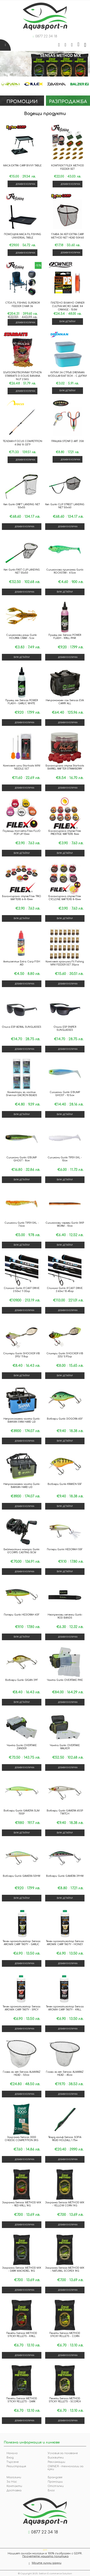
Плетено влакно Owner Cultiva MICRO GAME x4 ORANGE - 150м (67, 306)
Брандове (55, 2477)
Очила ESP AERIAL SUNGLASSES (21, 1027)
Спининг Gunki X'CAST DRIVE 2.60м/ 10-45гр (65, 1290)
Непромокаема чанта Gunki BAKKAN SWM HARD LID (21, 1420)
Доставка (13, 2490)
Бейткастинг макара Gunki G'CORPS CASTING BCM (21, 1551)
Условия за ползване (63, 2453)
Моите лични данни (46, 2563)
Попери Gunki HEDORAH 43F (21, 1614)
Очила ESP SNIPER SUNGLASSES (65, 1028)
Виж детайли (67, 321)
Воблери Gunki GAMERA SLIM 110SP (21, 1812)
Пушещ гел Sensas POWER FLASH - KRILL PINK (64, 636)
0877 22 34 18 (46, 36)
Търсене (12, 2462)
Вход (10, 2457)
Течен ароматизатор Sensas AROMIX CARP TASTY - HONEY (65, 1943)
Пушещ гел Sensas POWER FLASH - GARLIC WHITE (21, 702)
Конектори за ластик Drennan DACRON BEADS (21, 1094)
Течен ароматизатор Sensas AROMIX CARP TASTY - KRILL (65, 2008)
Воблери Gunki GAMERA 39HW (65, 1876)
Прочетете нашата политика (45, 2556)
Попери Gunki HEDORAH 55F (65, 1549)
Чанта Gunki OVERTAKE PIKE (65, 1680)
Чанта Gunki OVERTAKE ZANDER (22, 1747)
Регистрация (16, 2466)
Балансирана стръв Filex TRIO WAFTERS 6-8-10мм (21, 898)
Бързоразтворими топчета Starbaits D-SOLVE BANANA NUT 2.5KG (22, 376)
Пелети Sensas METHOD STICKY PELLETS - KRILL (21, 2335)
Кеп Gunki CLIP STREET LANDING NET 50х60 (64, 506)
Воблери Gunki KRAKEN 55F (65, 1484)
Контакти (14, 2486)
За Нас (11, 2481)
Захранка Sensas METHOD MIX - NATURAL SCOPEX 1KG (64, 2269)
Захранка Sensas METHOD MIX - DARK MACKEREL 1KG (21, 2269)
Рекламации (56, 2462)
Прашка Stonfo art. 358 (67, 441)
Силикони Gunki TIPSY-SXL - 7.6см (22, 1224)
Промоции (55, 2481)
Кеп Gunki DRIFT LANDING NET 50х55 (21, 506)
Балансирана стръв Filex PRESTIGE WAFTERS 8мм (64, 832)
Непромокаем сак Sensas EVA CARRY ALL (65, 702)
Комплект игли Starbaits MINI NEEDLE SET (21, 767)
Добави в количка (25, 184)
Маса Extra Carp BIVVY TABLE (22, 165)
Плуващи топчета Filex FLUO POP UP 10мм (21, 832)
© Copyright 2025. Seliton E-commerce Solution (45, 2573)
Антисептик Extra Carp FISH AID (21, 963)
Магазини (13, 2477)
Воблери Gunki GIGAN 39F (21, 1680)
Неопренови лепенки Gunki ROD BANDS (65, 1616)
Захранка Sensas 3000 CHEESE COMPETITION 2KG (22, 2139)
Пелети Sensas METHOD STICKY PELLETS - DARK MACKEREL (21, 2400)
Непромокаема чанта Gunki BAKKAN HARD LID (21, 1485)
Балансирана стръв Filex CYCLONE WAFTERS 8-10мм (64, 898)
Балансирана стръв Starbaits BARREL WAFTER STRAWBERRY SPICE (65, 767)
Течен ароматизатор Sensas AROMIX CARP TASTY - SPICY (21, 2008)
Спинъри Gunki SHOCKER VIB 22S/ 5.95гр (65, 1355)
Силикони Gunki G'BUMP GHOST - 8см (21, 1159)
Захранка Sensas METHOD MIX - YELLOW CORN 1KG (64, 2204)
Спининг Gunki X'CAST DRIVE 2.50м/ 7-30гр (21, 1290)
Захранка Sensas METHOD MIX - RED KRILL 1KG (21, 2204)
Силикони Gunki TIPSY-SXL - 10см (65, 1159)
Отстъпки (56, 2486)
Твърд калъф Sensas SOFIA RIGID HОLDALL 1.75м (64, 2139)
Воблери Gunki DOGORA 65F (65, 1418)
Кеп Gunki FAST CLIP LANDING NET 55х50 (22, 571)
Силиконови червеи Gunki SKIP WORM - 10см (65, 1224)
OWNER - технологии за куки (65, 2468)
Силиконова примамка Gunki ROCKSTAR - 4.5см (64, 571)
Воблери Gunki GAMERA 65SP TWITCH (65, 1812)
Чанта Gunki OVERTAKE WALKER (65, 1747)
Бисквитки (56, 2457)
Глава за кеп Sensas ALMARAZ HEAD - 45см (65, 2073)
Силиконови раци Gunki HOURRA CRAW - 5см (21, 636)
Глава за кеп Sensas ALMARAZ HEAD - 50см (21, 2073)
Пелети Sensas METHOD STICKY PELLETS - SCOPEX (65, 2400)
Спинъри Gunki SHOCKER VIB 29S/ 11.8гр (21, 1355)
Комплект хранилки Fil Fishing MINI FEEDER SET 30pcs (65, 963)
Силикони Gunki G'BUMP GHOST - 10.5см (65, 1094)
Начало (12, 2453)
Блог (51, 2490)
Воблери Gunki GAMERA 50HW (21, 1876)
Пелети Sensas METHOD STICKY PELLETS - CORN (64, 2335)
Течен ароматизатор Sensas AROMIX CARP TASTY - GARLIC (21, 1943)
